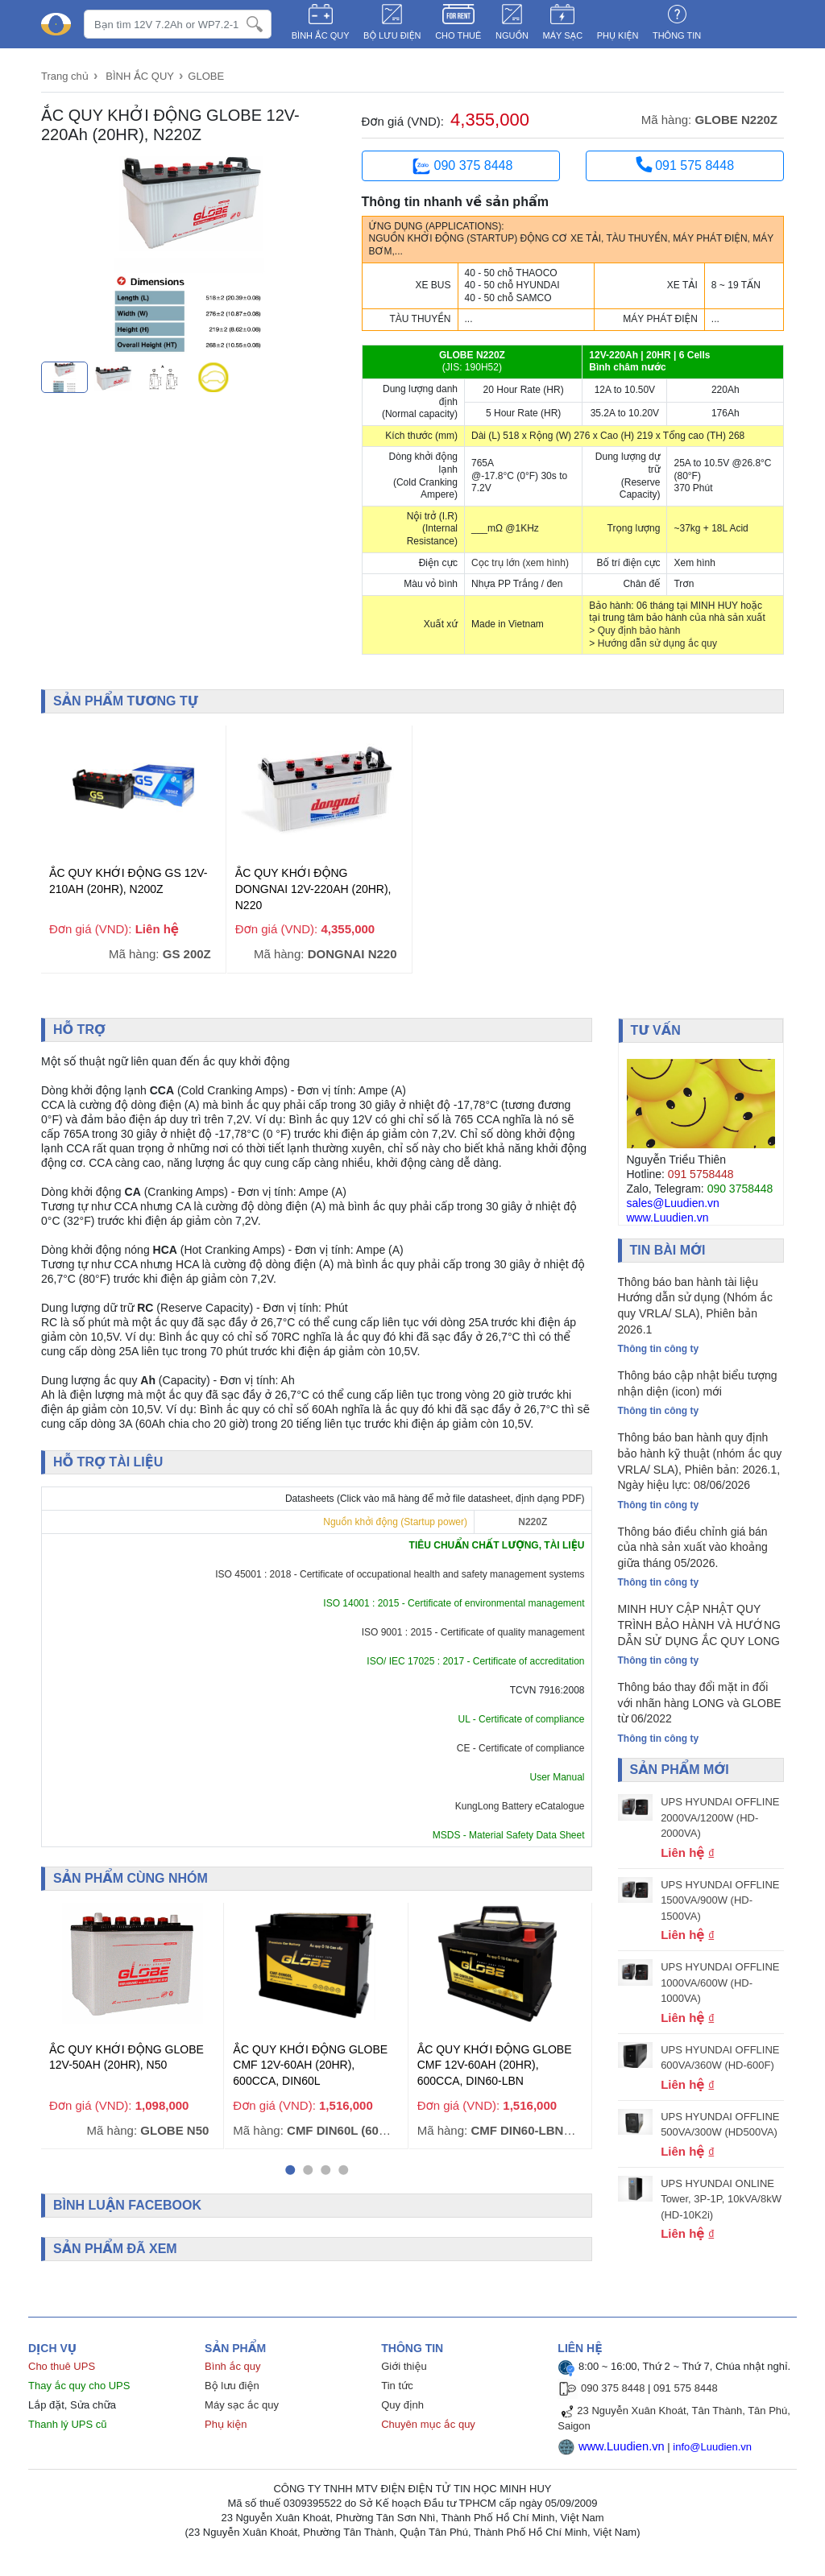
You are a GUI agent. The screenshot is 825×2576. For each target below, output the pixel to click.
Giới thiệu (403, 2362)
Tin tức (397, 2381)
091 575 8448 (685, 164)
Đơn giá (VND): (403, 121)
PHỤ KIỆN (618, 35)
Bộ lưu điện (232, 2381)
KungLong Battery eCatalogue (520, 1803)
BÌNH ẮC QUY (321, 35)
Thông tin (677, 35)
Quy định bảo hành (639, 630)
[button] (290, 2166)
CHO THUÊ (458, 35)
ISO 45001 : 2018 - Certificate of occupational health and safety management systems (399, 1571)
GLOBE (206, 76)
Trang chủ (65, 76)
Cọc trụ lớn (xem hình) (520, 563)
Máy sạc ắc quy (242, 2401)
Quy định (402, 2401)
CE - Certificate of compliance (521, 1745)
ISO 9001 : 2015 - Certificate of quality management (473, 1629)
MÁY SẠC (563, 35)
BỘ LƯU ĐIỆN (392, 35)
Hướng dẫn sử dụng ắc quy (657, 643)
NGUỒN (512, 35)
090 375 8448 (460, 166)
